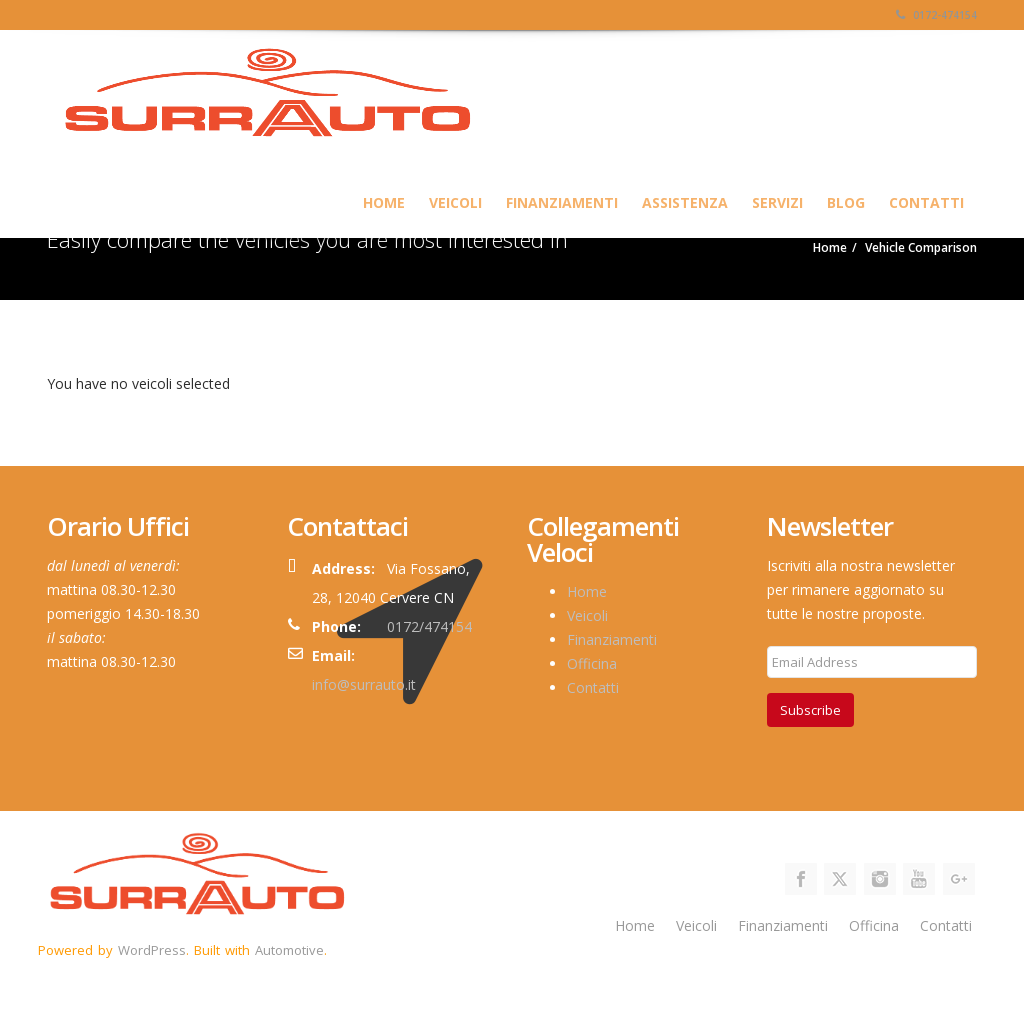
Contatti (926, 202)
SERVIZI (777, 202)
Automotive (289, 950)
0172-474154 (936, 15)
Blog (846, 202)
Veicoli (455, 202)
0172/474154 (429, 626)
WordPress (152, 950)
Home (587, 591)
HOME (384, 202)
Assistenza (685, 202)
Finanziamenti (562, 202)
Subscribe (810, 710)
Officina (592, 663)
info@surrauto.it (364, 684)
